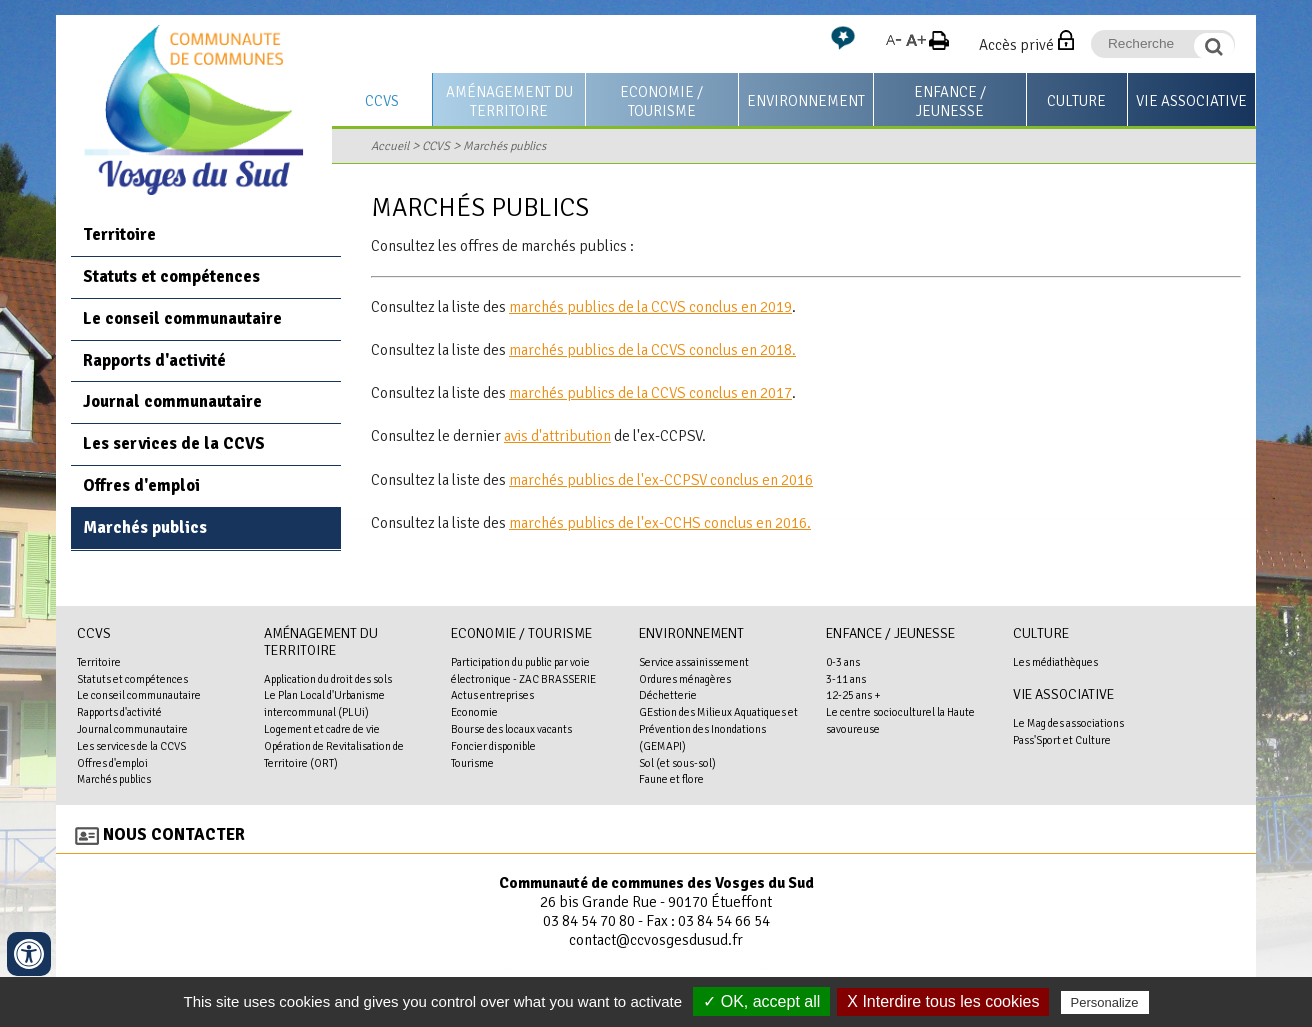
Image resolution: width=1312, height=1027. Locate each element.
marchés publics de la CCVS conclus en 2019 (650, 307)
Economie (474, 712)
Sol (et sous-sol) (677, 763)
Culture (1076, 101)
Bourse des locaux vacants (511, 729)
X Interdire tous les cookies (943, 1001)
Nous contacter (174, 834)
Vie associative (1191, 101)
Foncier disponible (493, 746)
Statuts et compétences (171, 276)
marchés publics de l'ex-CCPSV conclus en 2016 (661, 480)
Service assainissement (694, 662)
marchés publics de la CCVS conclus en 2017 (650, 393)
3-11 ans (846, 679)
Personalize (1105, 1002)
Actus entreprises (492, 695)
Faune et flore (671, 779)
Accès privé (1016, 45)
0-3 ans (843, 662)
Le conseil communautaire (182, 318)
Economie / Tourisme (661, 101)
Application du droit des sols (328, 679)
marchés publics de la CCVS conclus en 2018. (652, 350)
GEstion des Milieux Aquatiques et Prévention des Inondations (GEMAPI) (718, 729)
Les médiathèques (1055, 662)
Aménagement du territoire (509, 101)
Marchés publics (504, 146)
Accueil (390, 146)
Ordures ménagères (685, 679)
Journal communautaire (172, 401)
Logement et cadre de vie (322, 729)
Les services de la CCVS (174, 443)
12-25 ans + (853, 695)
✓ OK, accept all (761, 1001)
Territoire (119, 234)
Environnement (806, 101)
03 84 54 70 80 (589, 921)
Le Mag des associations (1068, 723)
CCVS (382, 101)
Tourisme (472, 763)
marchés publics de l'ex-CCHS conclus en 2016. (660, 523)
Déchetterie (668, 695)
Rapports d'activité (154, 360)
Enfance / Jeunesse (950, 101)
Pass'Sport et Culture (1062, 740)
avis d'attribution (557, 436)
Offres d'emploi (141, 485)
